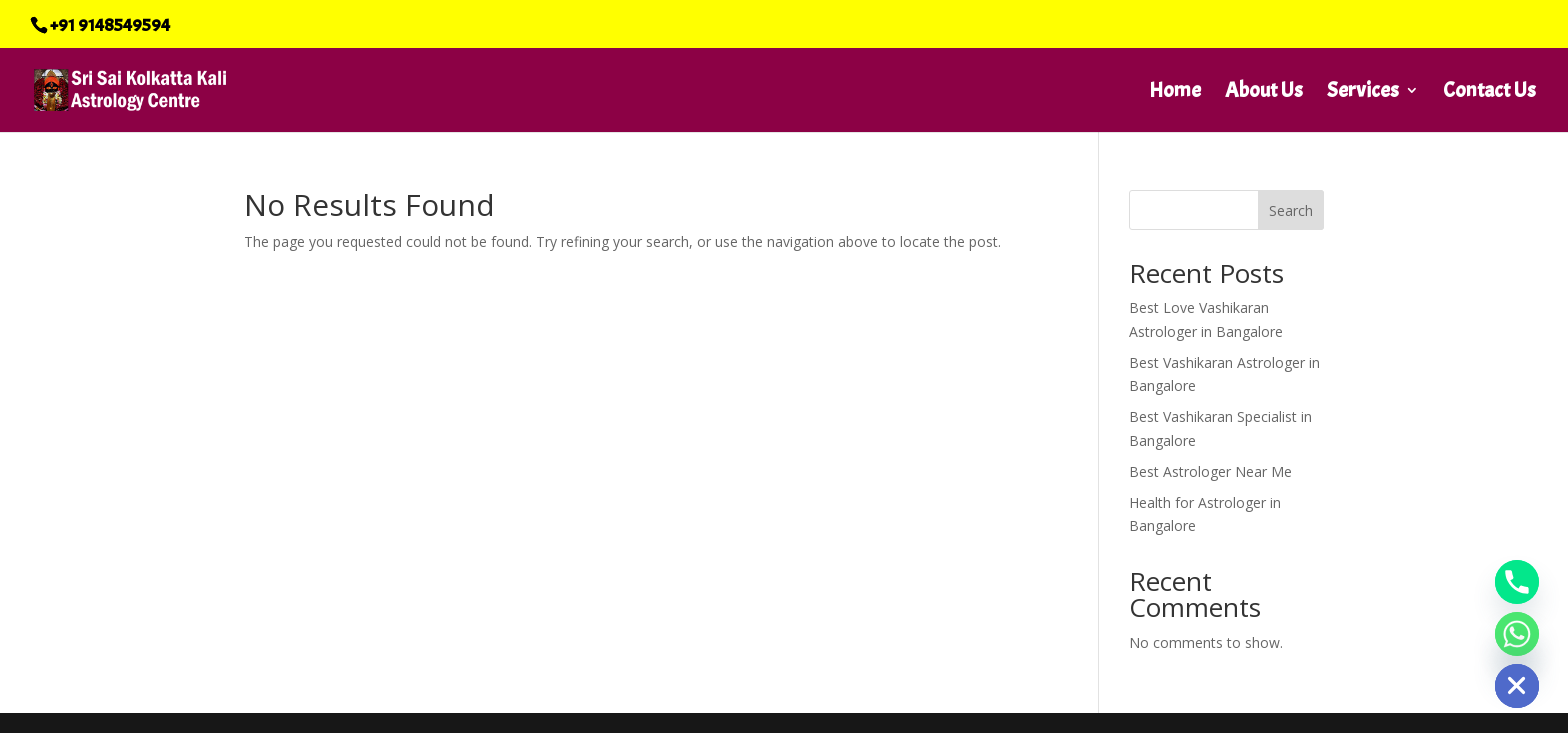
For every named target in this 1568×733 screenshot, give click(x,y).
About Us (1264, 93)
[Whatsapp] (1517, 634)
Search (1291, 210)
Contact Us (1489, 93)
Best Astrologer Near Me (1210, 471)
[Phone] (1517, 582)
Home (1175, 93)
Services (1363, 93)
